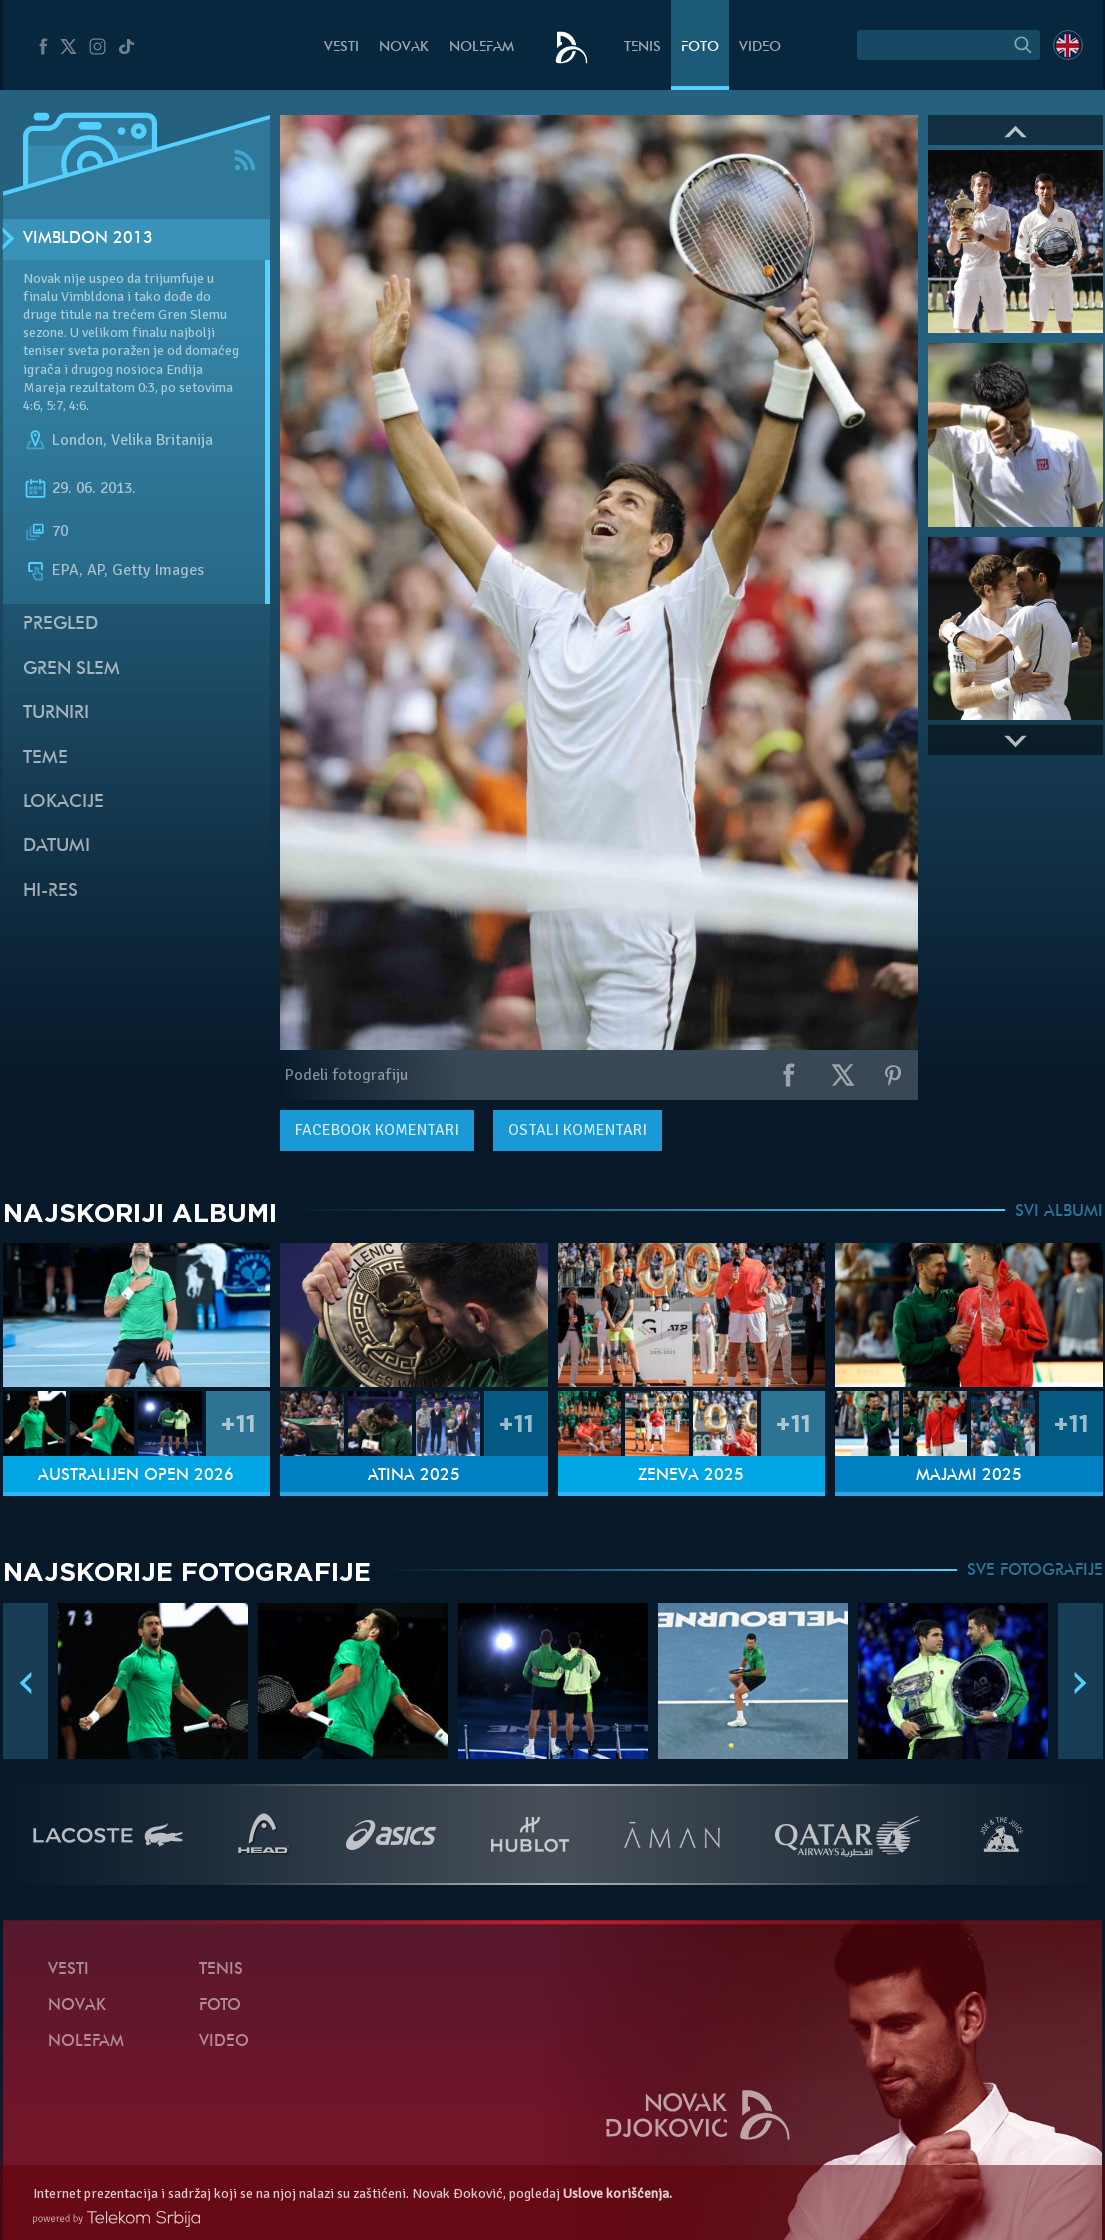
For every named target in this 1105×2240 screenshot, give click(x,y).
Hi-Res (50, 891)
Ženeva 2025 (691, 1476)
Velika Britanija (162, 440)
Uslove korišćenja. (617, 2193)
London (77, 440)
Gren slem (71, 669)
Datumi (56, 846)
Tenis (642, 47)
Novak (404, 47)
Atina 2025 (414, 1476)
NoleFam (481, 47)
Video (760, 47)
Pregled (60, 624)
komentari (377, 1130)
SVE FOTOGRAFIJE (1035, 1571)
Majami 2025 (969, 1476)
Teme (45, 758)
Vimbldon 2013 (88, 239)
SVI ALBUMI (1059, 1212)
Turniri (56, 713)
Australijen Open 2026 (136, 1476)
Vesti (341, 47)
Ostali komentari (577, 1130)
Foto (700, 47)
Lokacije (63, 802)
